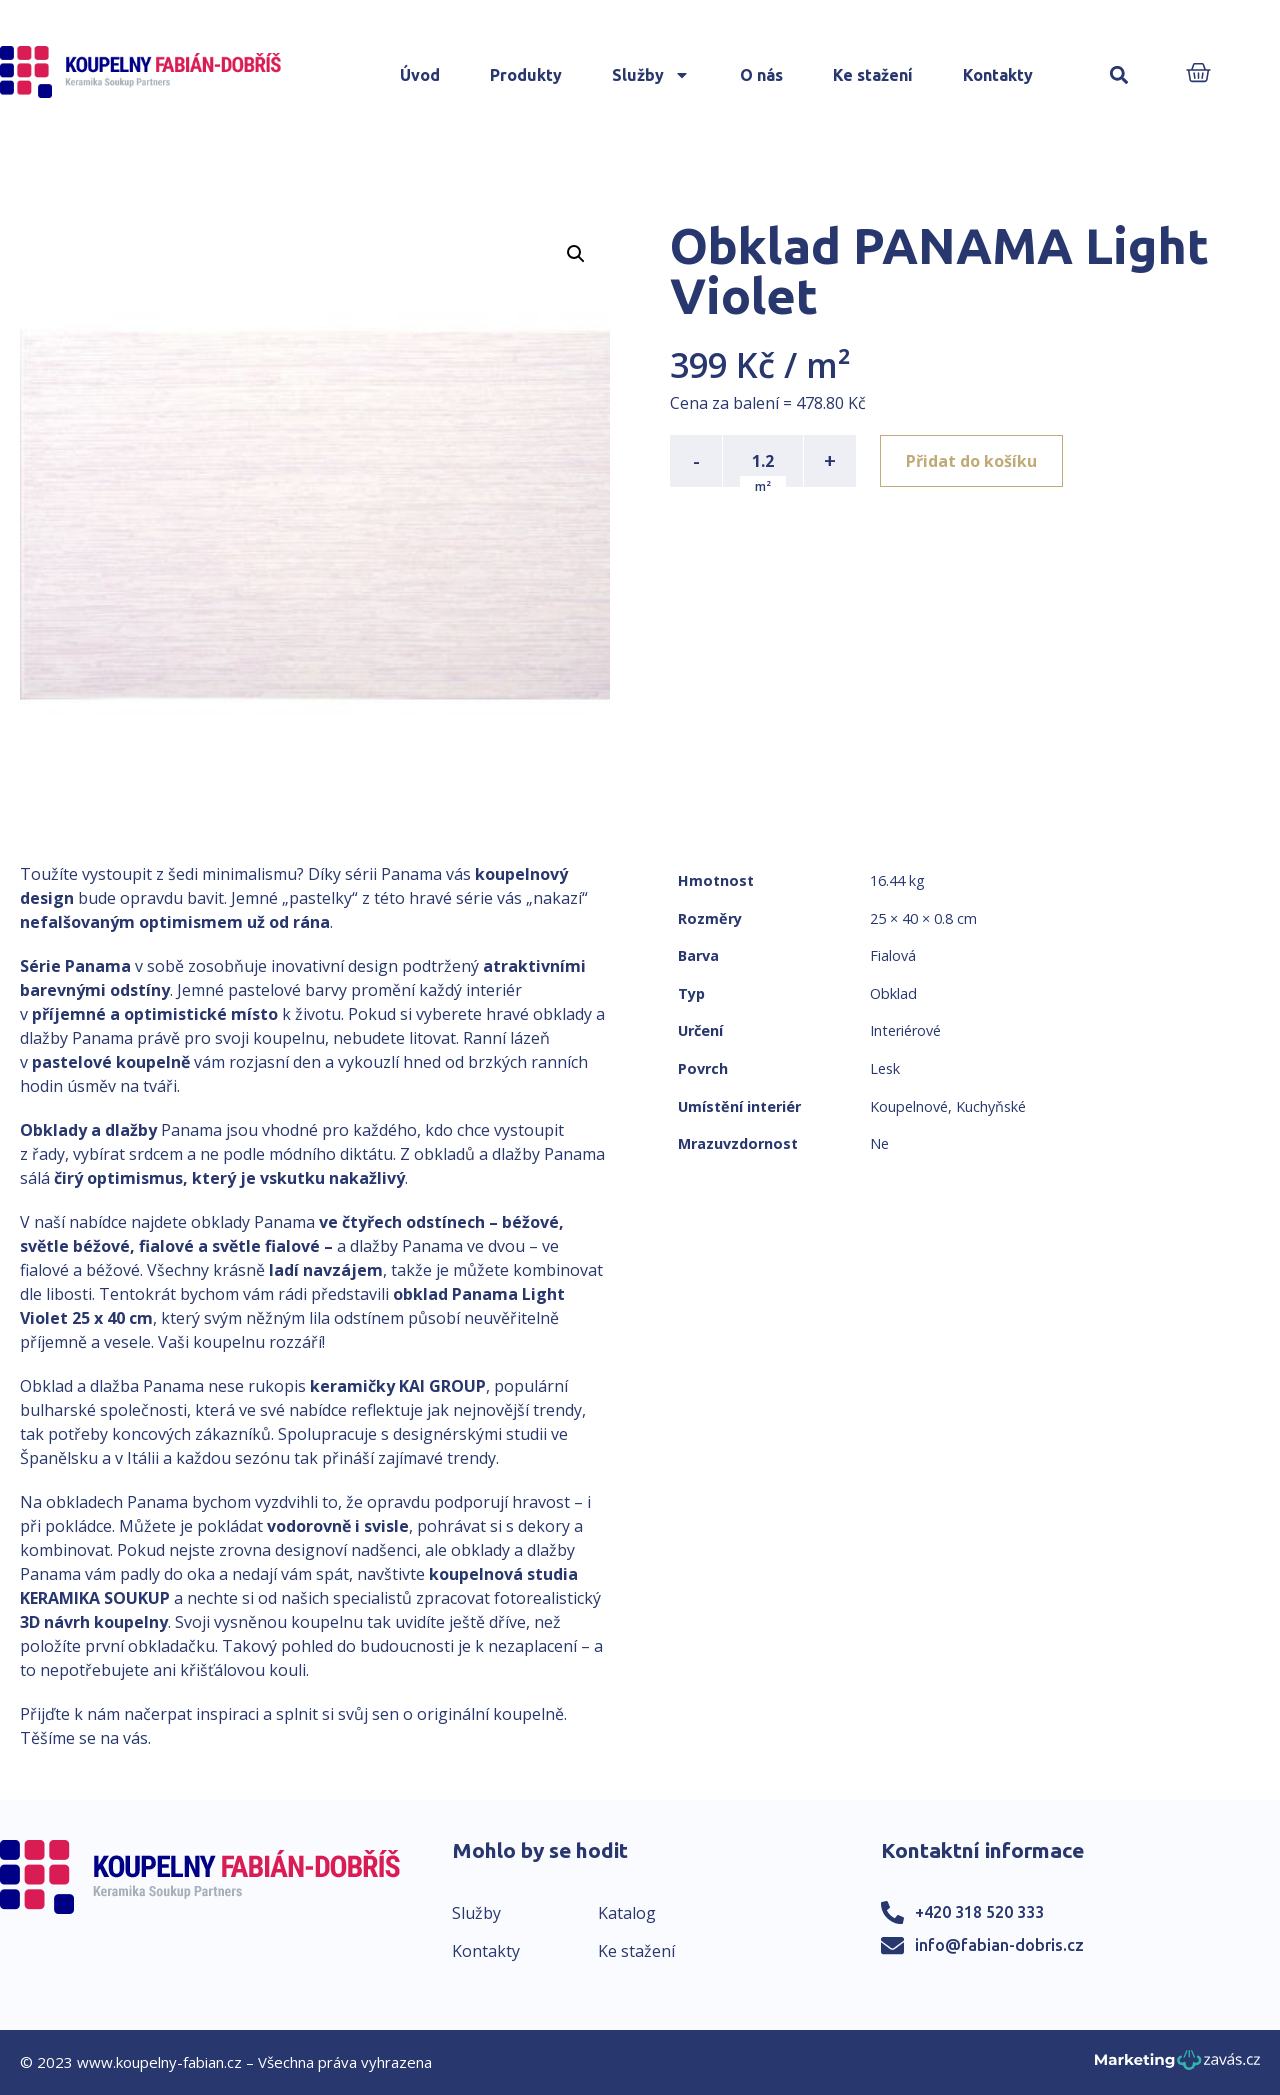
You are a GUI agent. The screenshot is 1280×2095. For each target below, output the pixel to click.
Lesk (885, 1068)
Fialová (893, 955)
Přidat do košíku (971, 461)
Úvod (420, 75)
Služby (651, 75)
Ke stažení (873, 75)
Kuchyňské (991, 1106)
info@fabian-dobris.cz (999, 1945)
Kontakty (998, 75)
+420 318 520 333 (979, 1912)
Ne (879, 1143)
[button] (1119, 75)
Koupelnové (909, 1106)
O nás (761, 75)
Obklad (893, 993)
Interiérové (905, 1030)
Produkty (526, 75)
